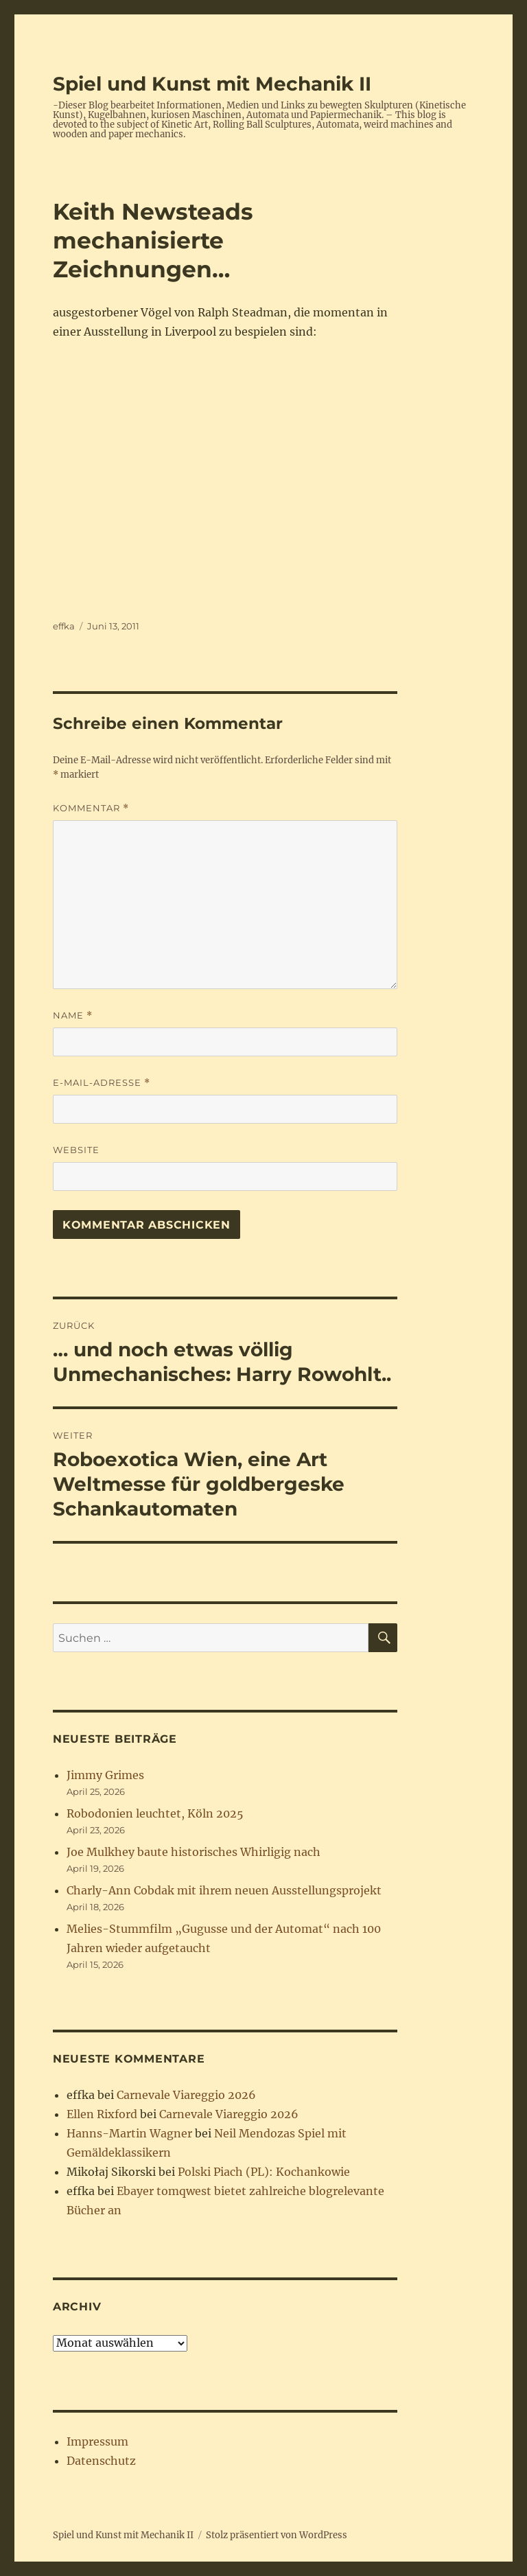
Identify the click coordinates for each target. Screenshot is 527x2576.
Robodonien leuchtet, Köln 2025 (155, 1813)
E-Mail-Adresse (101, 1083)
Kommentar (91, 808)
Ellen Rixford (102, 2114)
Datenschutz (101, 2461)
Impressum (97, 2441)
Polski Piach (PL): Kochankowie (264, 2172)
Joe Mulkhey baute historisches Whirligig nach (193, 1852)
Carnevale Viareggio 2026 (186, 2095)
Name (73, 1015)
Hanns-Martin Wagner (129, 2133)
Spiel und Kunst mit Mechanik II (212, 83)
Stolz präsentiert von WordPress (276, 2535)
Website (76, 1149)
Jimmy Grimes (105, 1775)
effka (64, 625)
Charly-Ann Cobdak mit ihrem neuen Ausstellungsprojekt (224, 1890)
